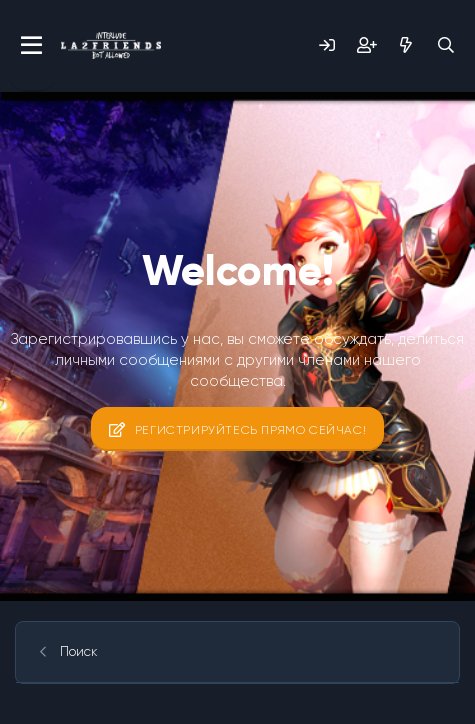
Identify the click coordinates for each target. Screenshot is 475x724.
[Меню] (32, 46)
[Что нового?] (406, 45)
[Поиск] (446, 45)
